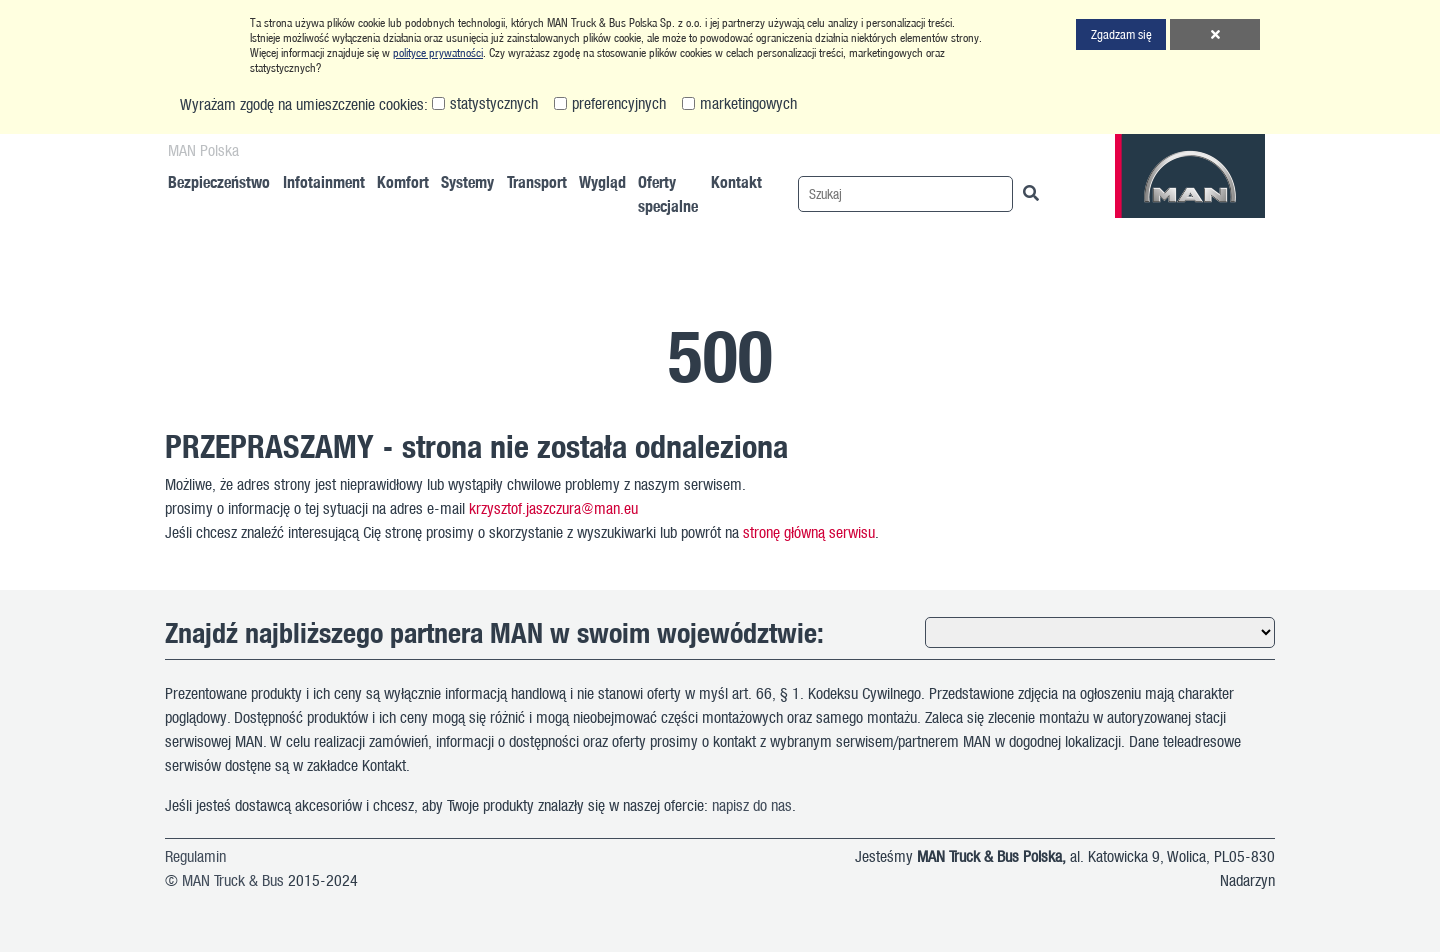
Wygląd (602, 181)
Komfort (403, 181)
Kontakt (736, 181)
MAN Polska (203, 150)
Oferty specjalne (668, 193)
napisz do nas (752, 805)
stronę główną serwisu (809, 532)
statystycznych (494, 103)
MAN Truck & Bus (233, 880)
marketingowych (748, 103)
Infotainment (324, 181)
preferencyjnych (619, 103)
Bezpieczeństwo (219, 181)
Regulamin (195, 856)
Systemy (467, 181)
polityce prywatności (438, 52)
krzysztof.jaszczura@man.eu (553, 508)
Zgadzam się (1121, 34)
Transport (537, 181)
